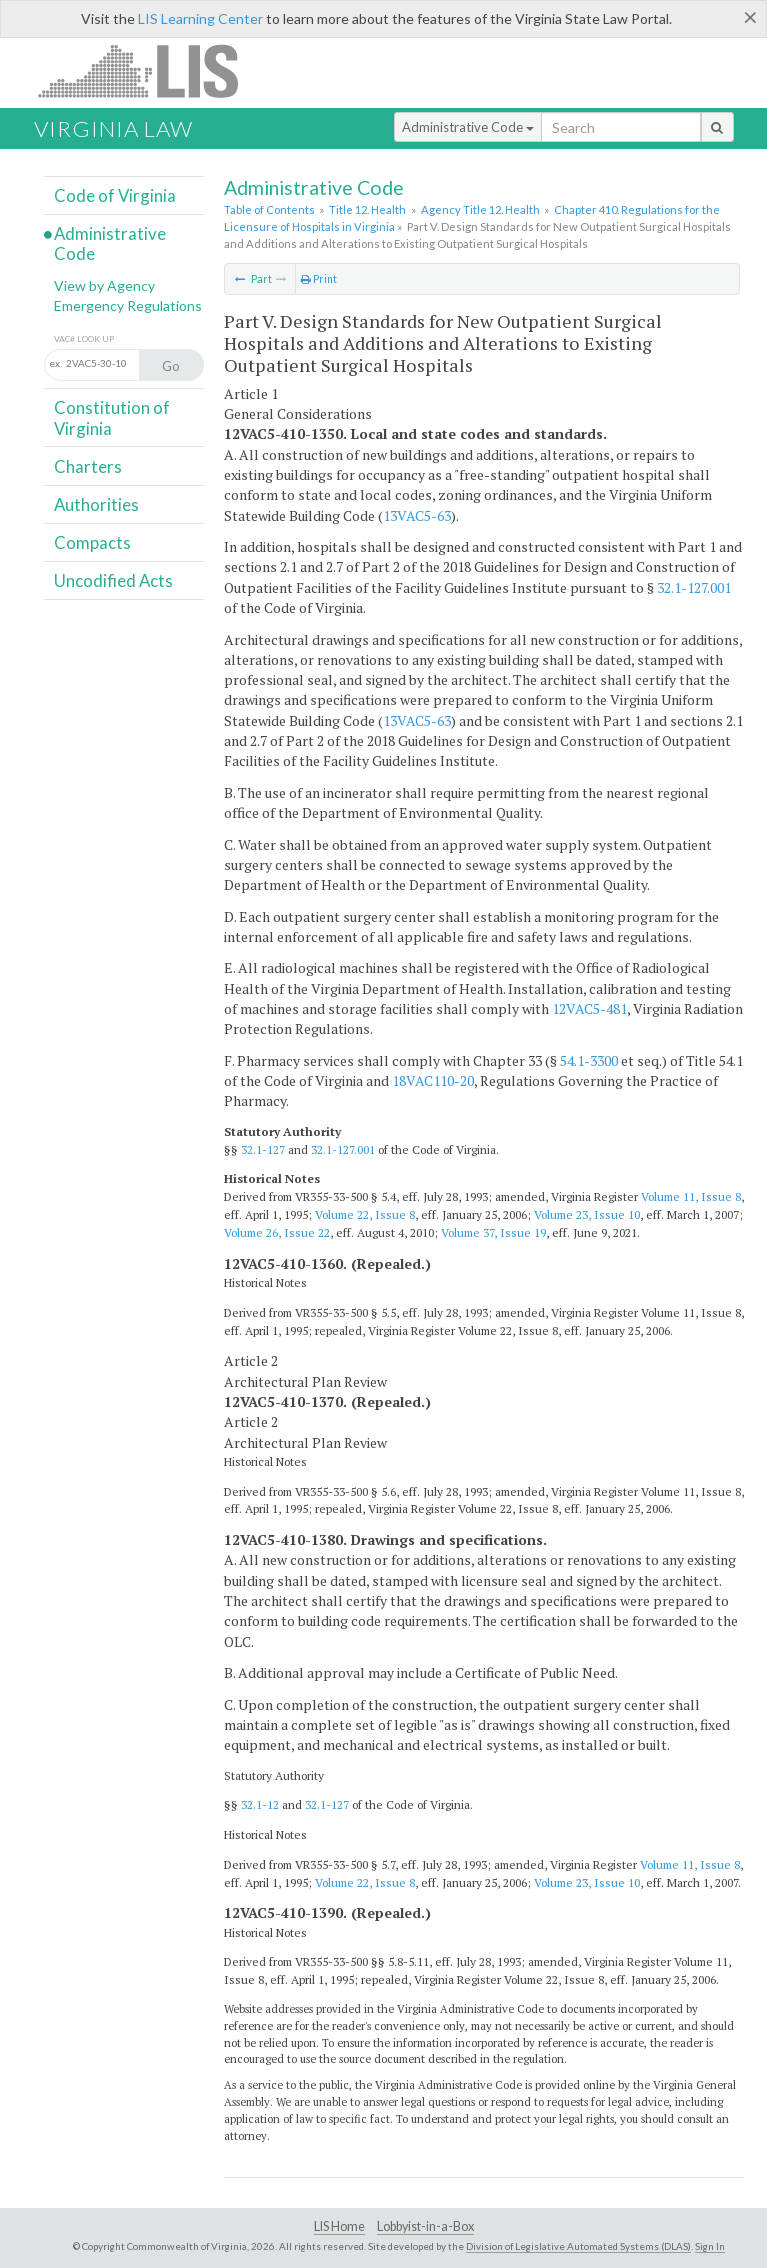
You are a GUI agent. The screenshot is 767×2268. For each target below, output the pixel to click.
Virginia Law (113, 128)
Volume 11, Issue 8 (691, 1196)
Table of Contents (269, 209)
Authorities (96, 504)
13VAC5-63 (417, 515)
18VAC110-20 (433, 1080)
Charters (88, 466)
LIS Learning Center (200, 18)
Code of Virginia (115, 195)
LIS (149, 70)
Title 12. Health (367, 209)
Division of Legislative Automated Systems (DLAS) (578, 2246)
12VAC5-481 (589, 1008)
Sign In (710, 2246)
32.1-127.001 (694, 587)
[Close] (750, 17)
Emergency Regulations (128, 305)
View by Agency (104, 285)
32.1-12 (260, 1804)
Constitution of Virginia (112, 417)
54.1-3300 (589, 1060)
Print (319, 279)
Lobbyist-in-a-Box (425, 2226)
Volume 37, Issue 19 (493, 1232)
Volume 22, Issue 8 (365, 1214)
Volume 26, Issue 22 (277, 1232)
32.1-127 (263, 1149)
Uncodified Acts (113, 580)
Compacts (92, 542)
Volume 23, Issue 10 (587, 1214)
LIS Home (339, 2226)
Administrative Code (468, 127)
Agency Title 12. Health (480, 209)
